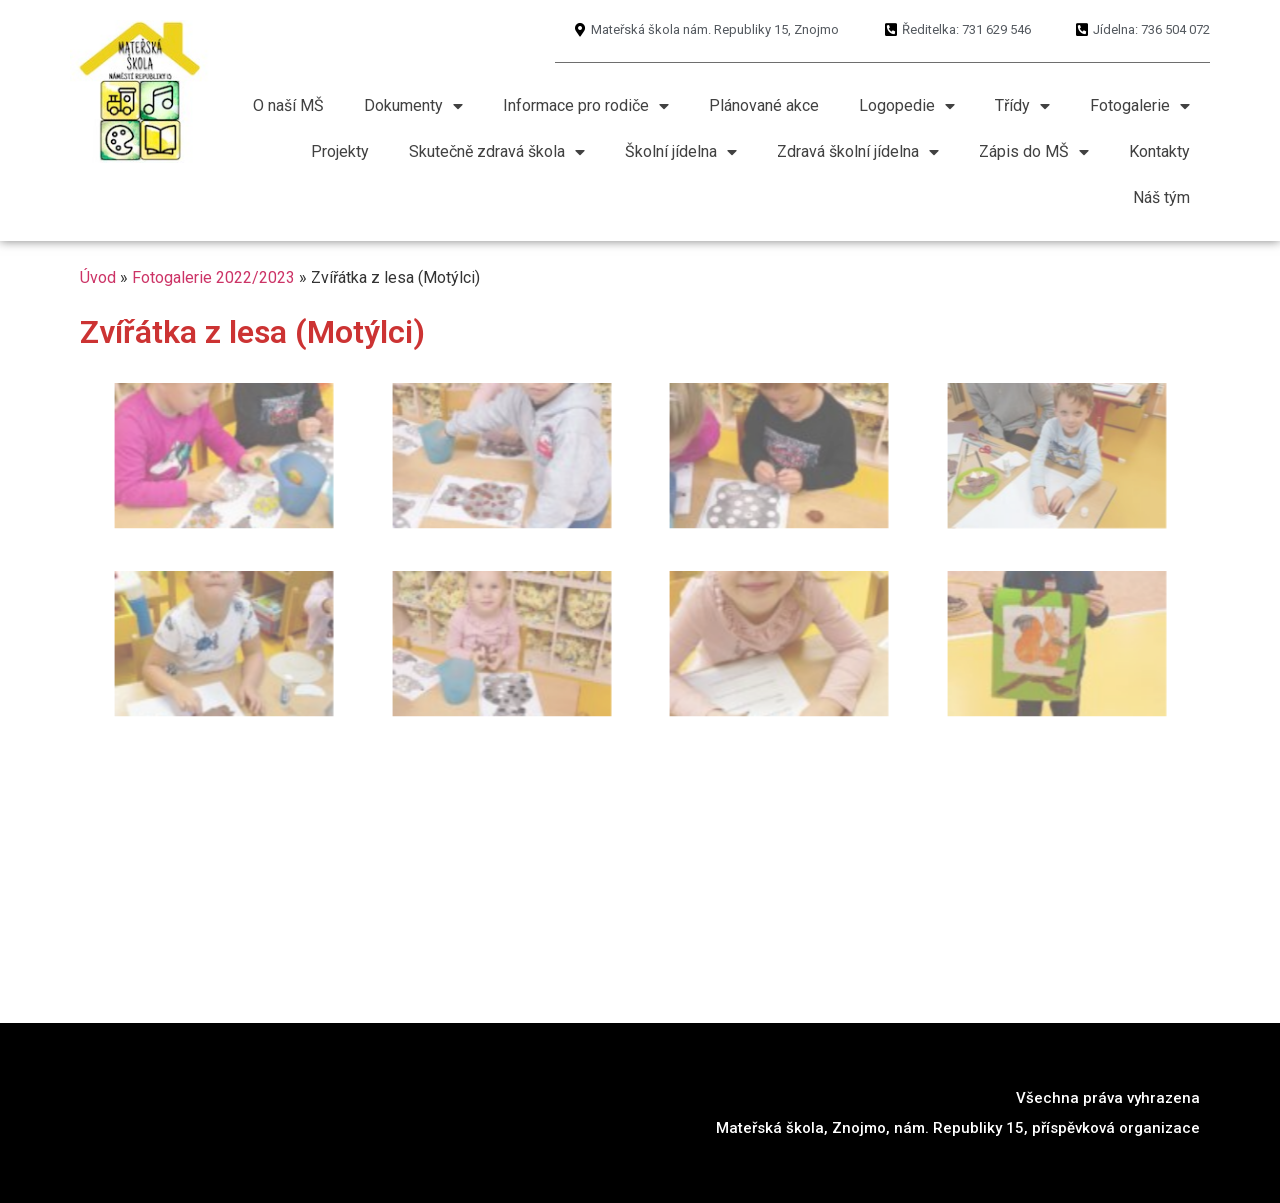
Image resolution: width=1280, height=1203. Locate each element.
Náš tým (1161, 197)
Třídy (1022, 106)
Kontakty (1159, 151)
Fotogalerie (1140, 106)
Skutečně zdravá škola (497, 152)
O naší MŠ (288, 105)
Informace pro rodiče (586, 106)
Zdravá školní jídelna (858, 152)
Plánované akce (764, 105)
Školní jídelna (681, 152)
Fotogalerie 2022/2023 (213, 277)
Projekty (340, 151)
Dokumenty (413, 106)
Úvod (98, 277)
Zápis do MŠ (1034, 152)
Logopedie (907, 106)
